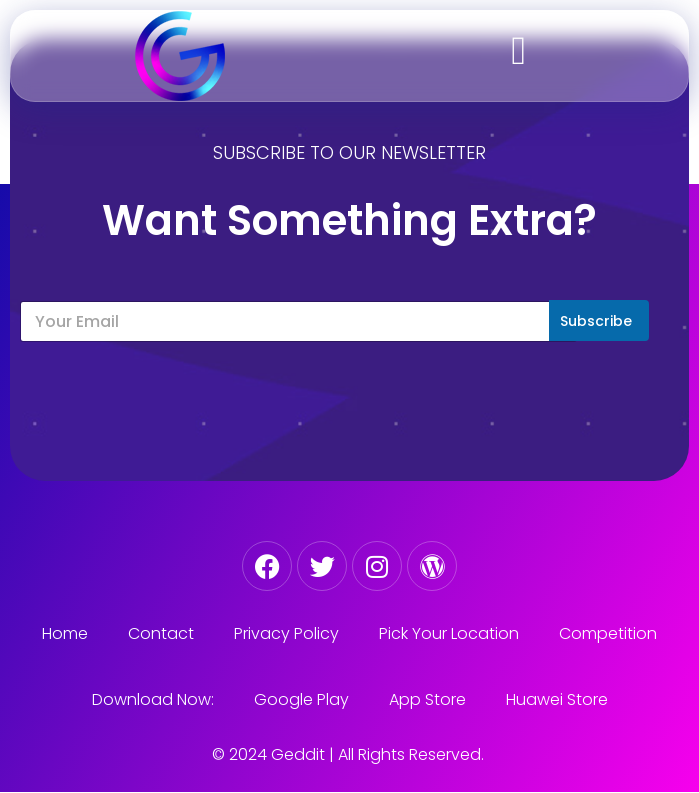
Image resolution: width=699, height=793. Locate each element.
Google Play (301, 699)
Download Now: (153, 699)
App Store (427, 699)
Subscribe (596, 321)
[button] (518, 51)
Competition (608, 633)
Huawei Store (557, 699)
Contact (161, 633)
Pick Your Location (449, 633)
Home (65, 633)
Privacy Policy (286, 633)
